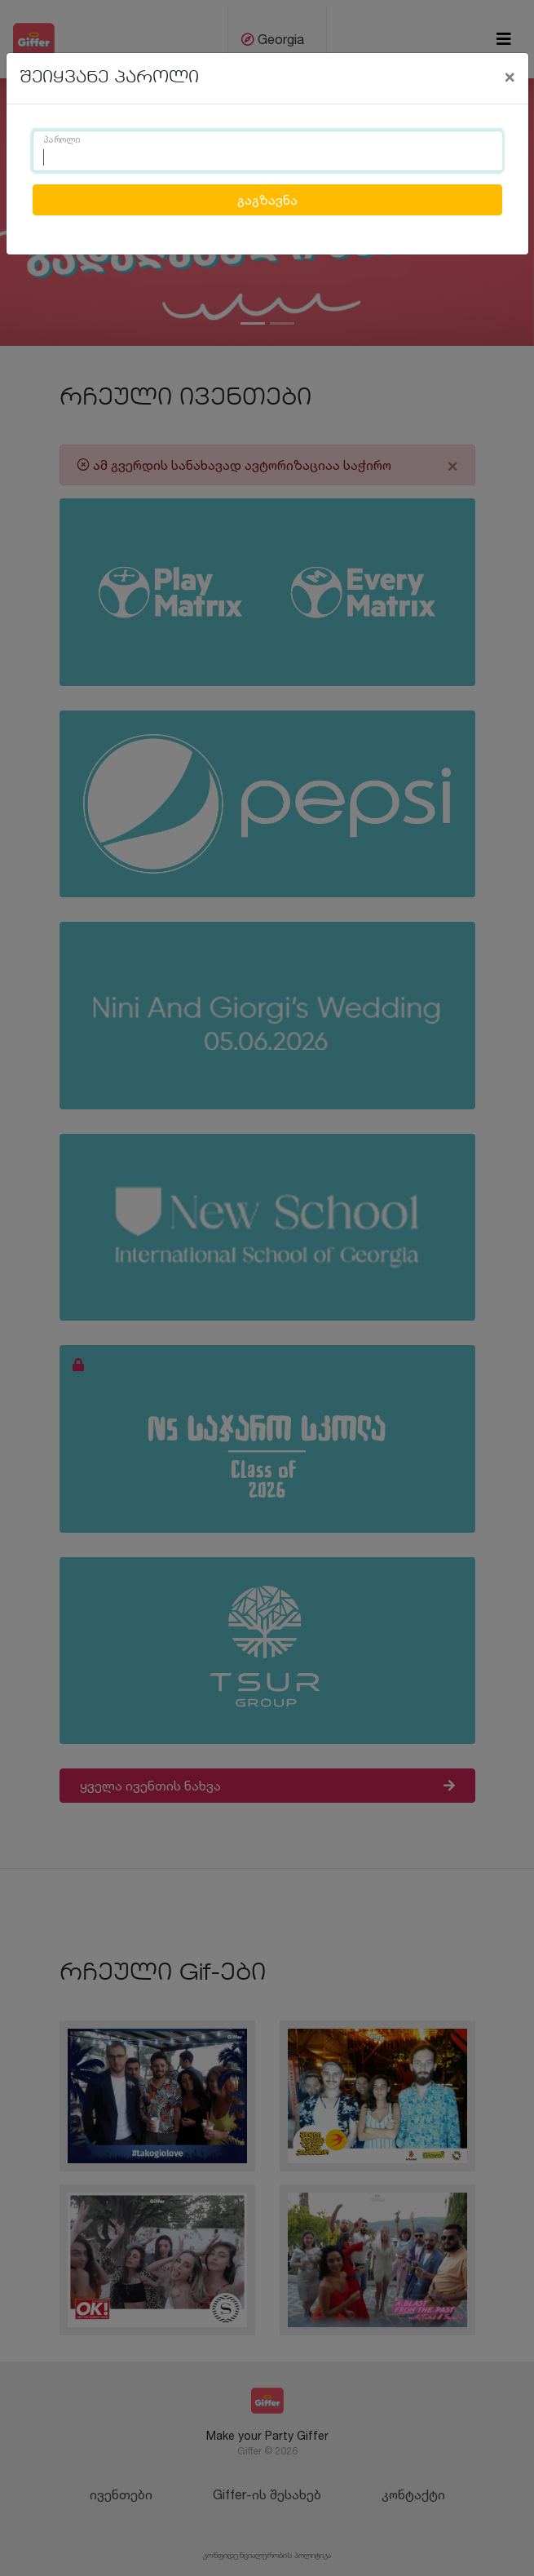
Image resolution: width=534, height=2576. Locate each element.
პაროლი (62, 140)
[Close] (509, 76)
